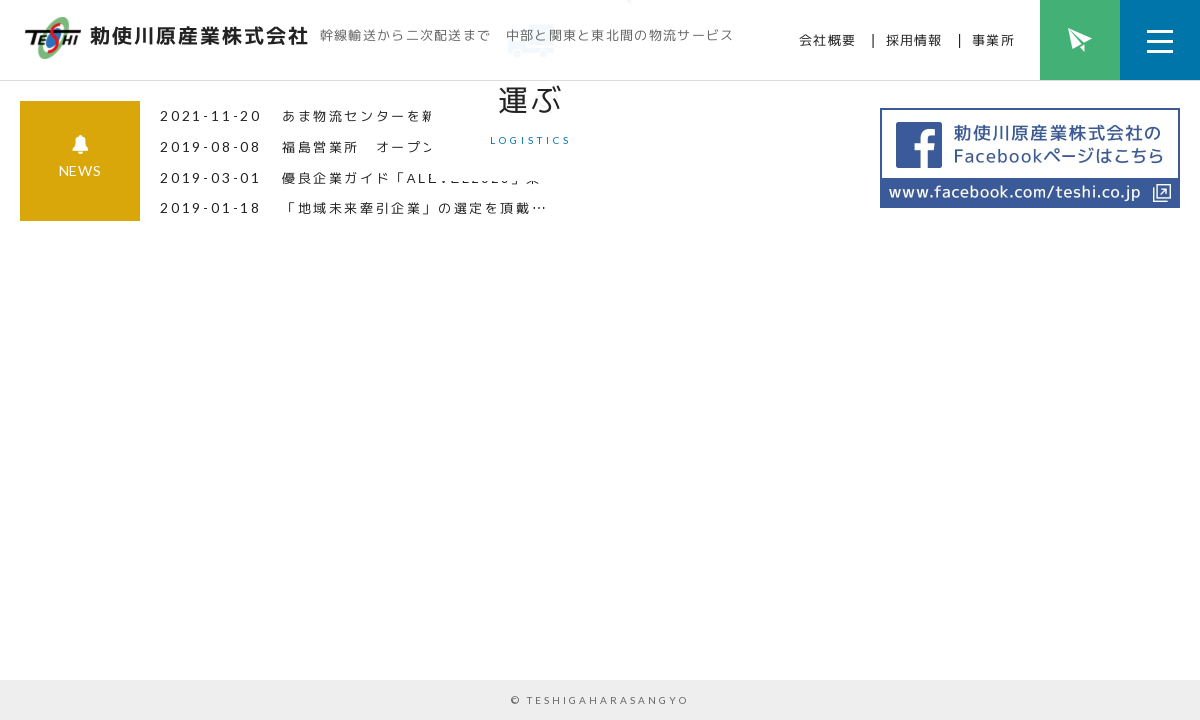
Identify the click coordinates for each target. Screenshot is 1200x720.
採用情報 (914, 40)
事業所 (993, 40)
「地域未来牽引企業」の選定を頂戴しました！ (446, 648)
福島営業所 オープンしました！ (399, 587)
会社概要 (827, 40)
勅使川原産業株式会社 (200, 35)
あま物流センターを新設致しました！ (414, 556)
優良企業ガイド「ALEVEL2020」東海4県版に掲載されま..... (502, 618)
